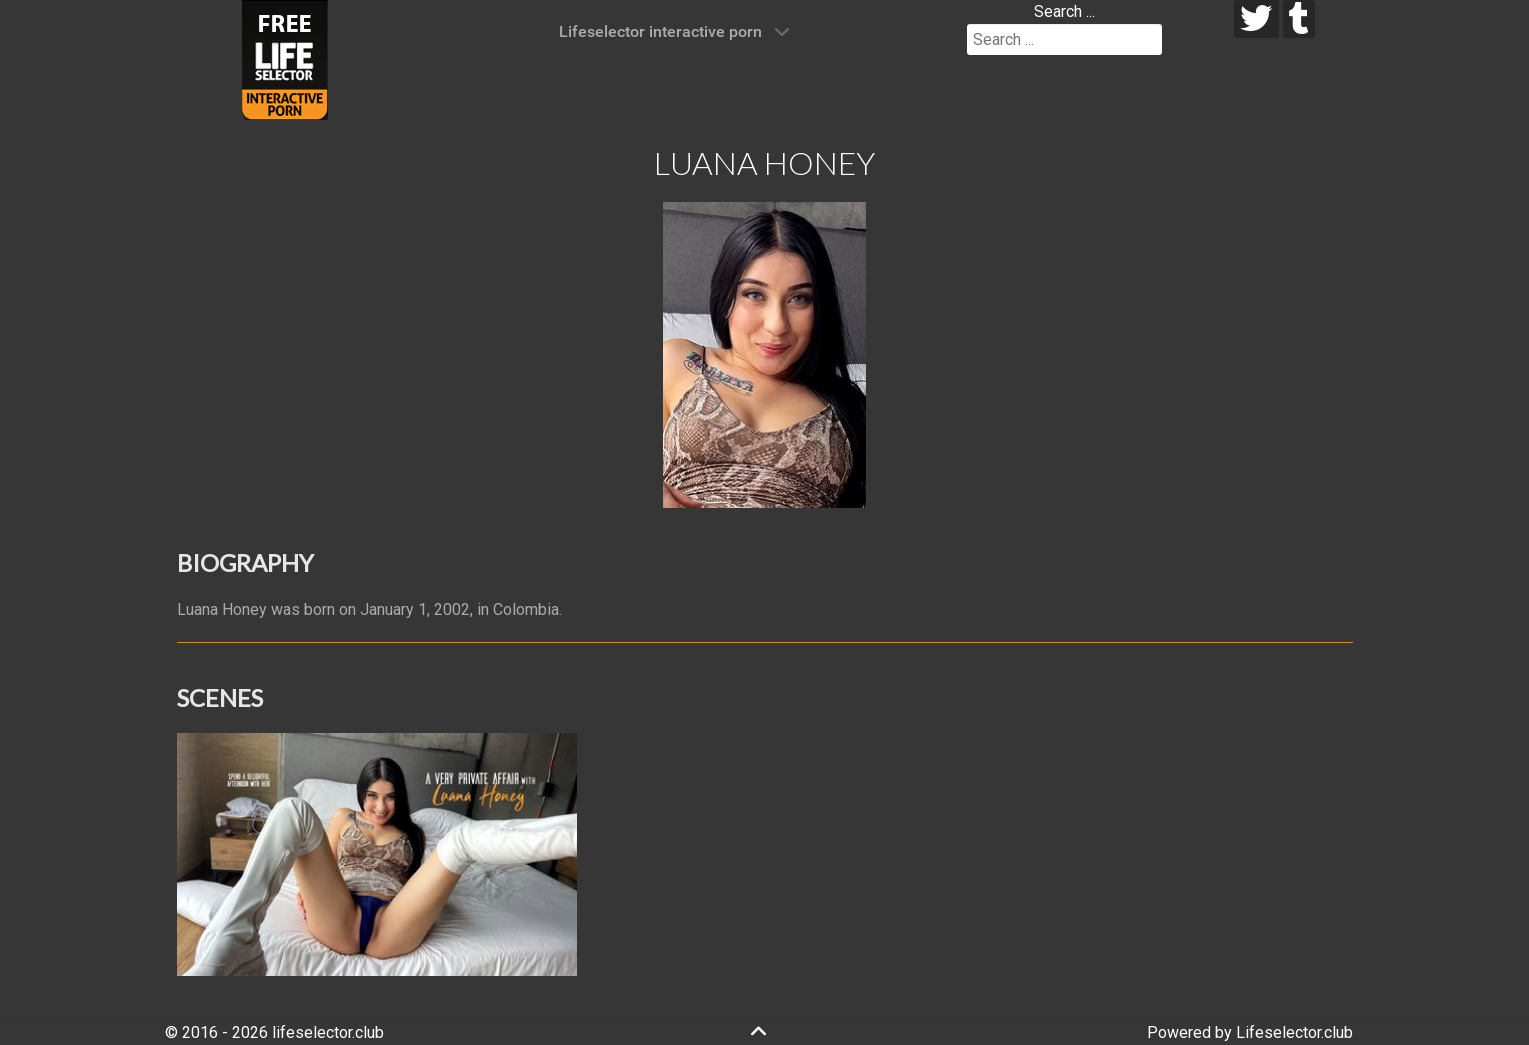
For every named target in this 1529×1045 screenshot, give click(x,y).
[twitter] (1256, 19)
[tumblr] (1299, 19)
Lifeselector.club (1294, 1032)
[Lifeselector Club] (285, 58)
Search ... (1064, 11)
